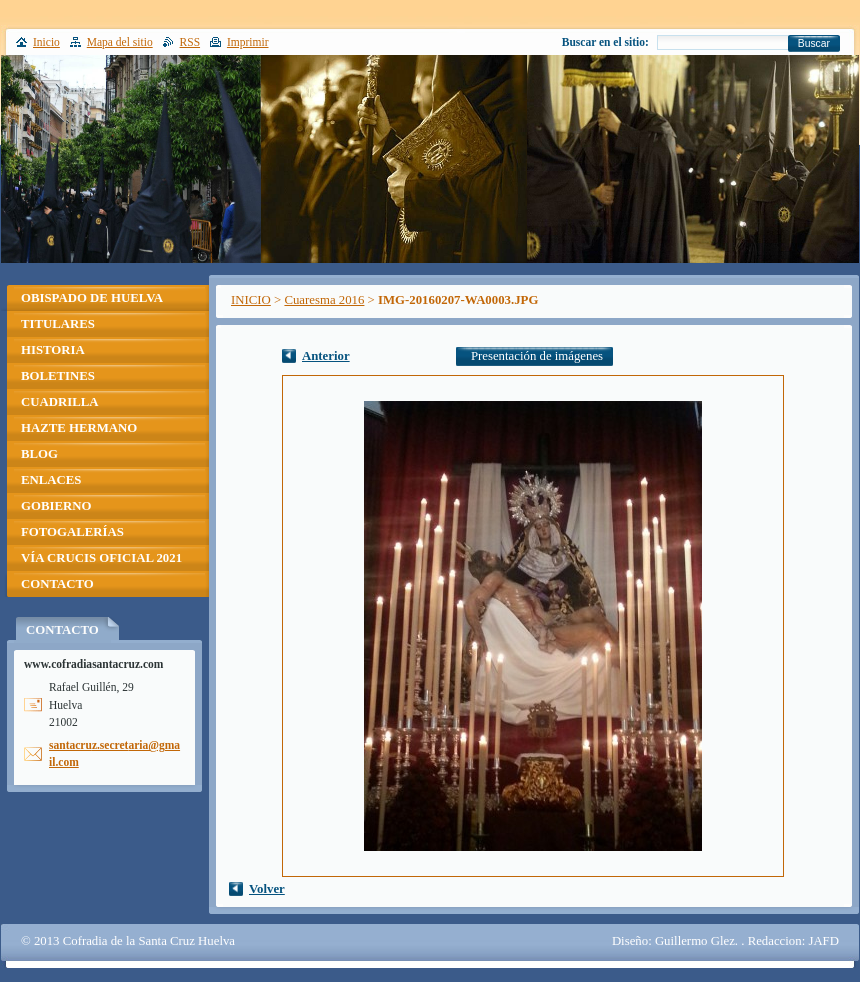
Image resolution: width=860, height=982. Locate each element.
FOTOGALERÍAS (72, 532)
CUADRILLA (60, 402)
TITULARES (58, 324)
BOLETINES (58, 376)
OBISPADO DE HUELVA (92, 298)
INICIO (251, 300)
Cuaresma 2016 (324, 300)
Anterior (326, 356)
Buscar (814, 43)
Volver (267, 889)
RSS (190, 42)
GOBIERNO (56, 506)
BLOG (39, 454)
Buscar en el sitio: (605, 42)
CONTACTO (57, 584)
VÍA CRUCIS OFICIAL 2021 (101, 558)
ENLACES (51, 480)
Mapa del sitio (120, 42)
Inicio (46, 42)
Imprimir (248, 42)
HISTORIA (53, 350)
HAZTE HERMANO (79, 428)
